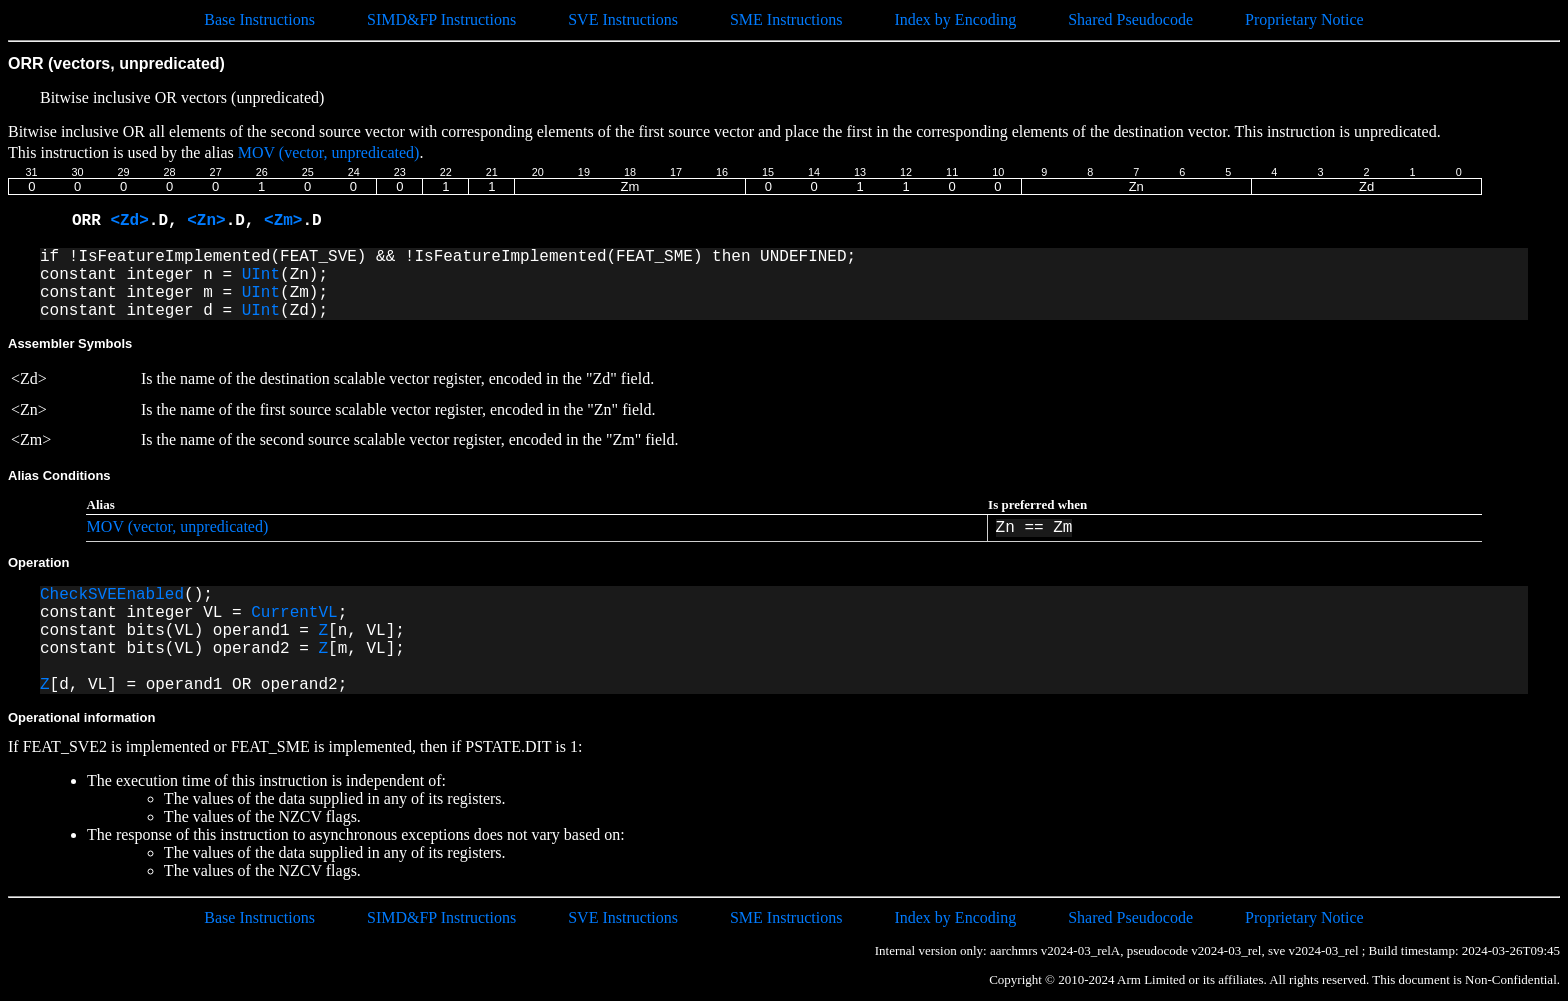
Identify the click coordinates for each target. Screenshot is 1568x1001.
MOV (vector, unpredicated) (329, 152)
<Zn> (206, 221)
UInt (261, 275)
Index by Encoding (955, 19)
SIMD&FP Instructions (441, 19)
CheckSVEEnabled (112, 595)
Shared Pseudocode (1130, 19)
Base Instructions (259, 19)
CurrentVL (294, 613)
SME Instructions (786, 19)
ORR (91, 221)
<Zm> (283, 221)
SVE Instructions (623, 19)
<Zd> (129, 221)
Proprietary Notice (1304, 19)
